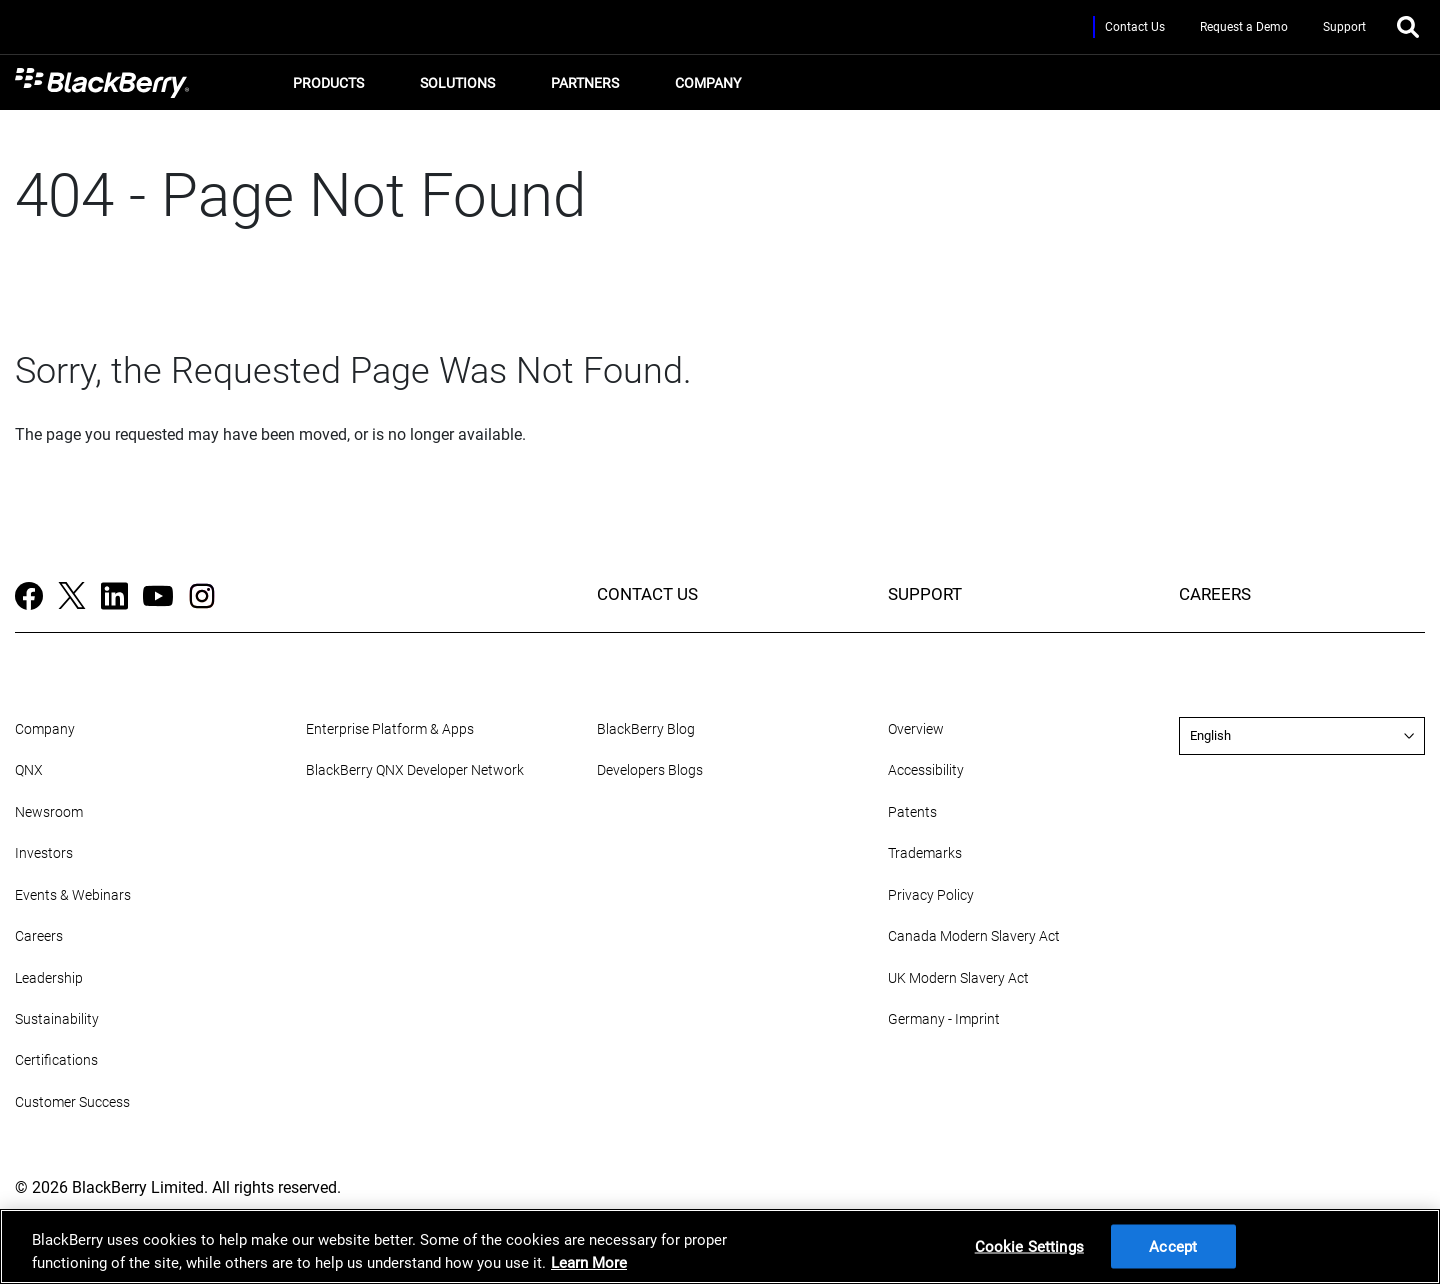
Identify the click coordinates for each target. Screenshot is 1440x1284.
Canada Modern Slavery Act (974, 936)
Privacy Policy (931, 895)
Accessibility (926, 770)
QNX (29, 770)
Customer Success (72, 1102)
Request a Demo (1244, 27)
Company (705, 87)
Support (1344, 27)
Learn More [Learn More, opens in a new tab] (589, 1263)
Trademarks (925, 853)
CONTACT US (647, 594)
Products (325, 87)
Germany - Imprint (944, 1019)
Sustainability (57, 1019)
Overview (916, 729)
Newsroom (49, 812)
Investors (44, 853)
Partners (582, 87)
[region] (720, 1246)
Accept (1173, 1246)
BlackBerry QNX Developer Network (415, 770)
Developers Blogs (650, 770)
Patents (912, 812)
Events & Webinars (73, 895)
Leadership (49, 978)
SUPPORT (925, 594)
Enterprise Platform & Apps (390, 729)
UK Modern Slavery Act (958, 978)
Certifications (56, 1060)
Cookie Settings (1029, 1246)
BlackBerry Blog (646, 729)
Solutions (454, 87)
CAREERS (1215, 594)
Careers (39, 936)
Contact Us (1135, 27)
